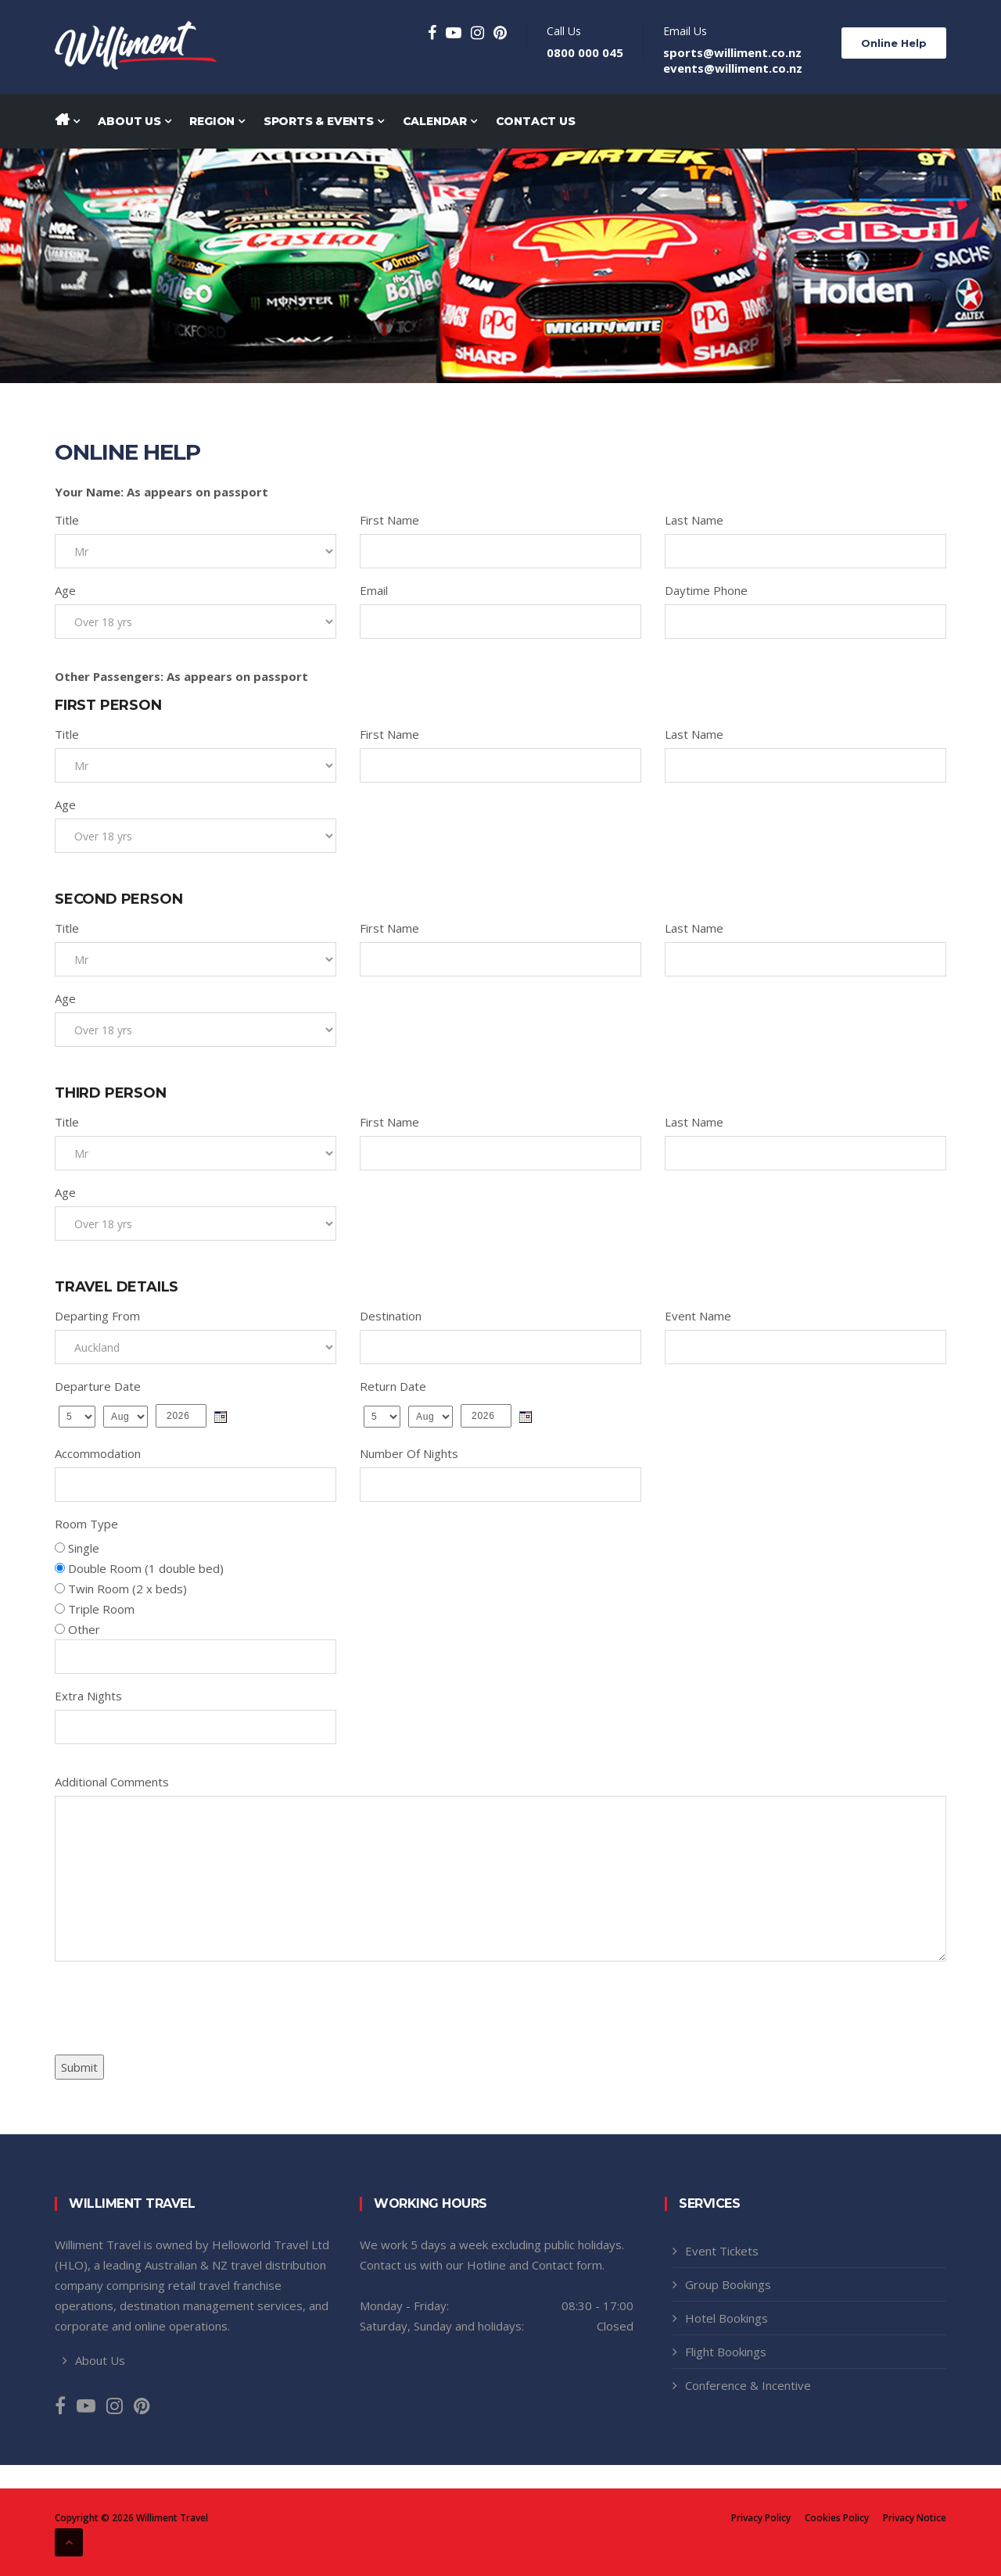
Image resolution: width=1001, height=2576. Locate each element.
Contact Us (536, 121)
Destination (391, 1316)
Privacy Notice (914, 2518)
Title (67, 520)
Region (216, 121)
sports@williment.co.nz (732, 52)
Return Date (393, 1386)
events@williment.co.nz (732, 68)
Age (65, 590)
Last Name (694, 520)
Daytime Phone (706, 590)
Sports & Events (324, 121)
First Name (389, 520)
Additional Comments (112, 1782)
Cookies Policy (837, 2518)
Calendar (440, 121)
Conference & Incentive (748, 2385)
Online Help (894, 43)
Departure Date (98, 1386)
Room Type (86, 1524)
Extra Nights (88, 1696)
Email (374, 590)
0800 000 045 (585, 52)
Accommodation (98, 1453)
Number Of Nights (409, 1453)
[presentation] (173, 2003)
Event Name (698, 1316)
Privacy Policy (761, 2518)
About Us (134, 121)
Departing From (97, 1316)
